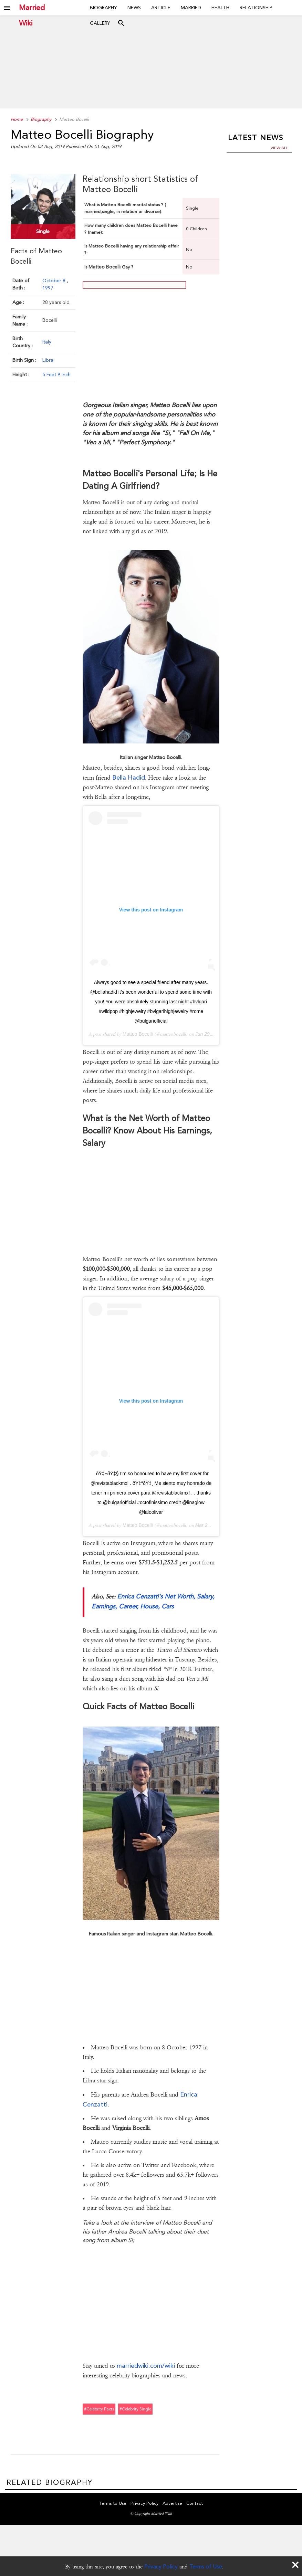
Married (191, 7)
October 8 (54, 280)
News (134, 7)
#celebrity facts (99, 2409)
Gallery (100, 23)
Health (220, 7)
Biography (103, 7)
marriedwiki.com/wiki (146, 2365)
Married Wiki (32, 7)
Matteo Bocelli (138, 1034)
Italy (46, 341)
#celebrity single (135, 2409)
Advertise (172, 2503)
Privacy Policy (161, 2566)
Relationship (256, 7)
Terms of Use (205, 2566)
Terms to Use (113, 2503)
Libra (47, 359)
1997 (47, 287)
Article (160, 7)
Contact (194, 2503)
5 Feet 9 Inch (56, 374)
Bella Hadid (128, 777)
